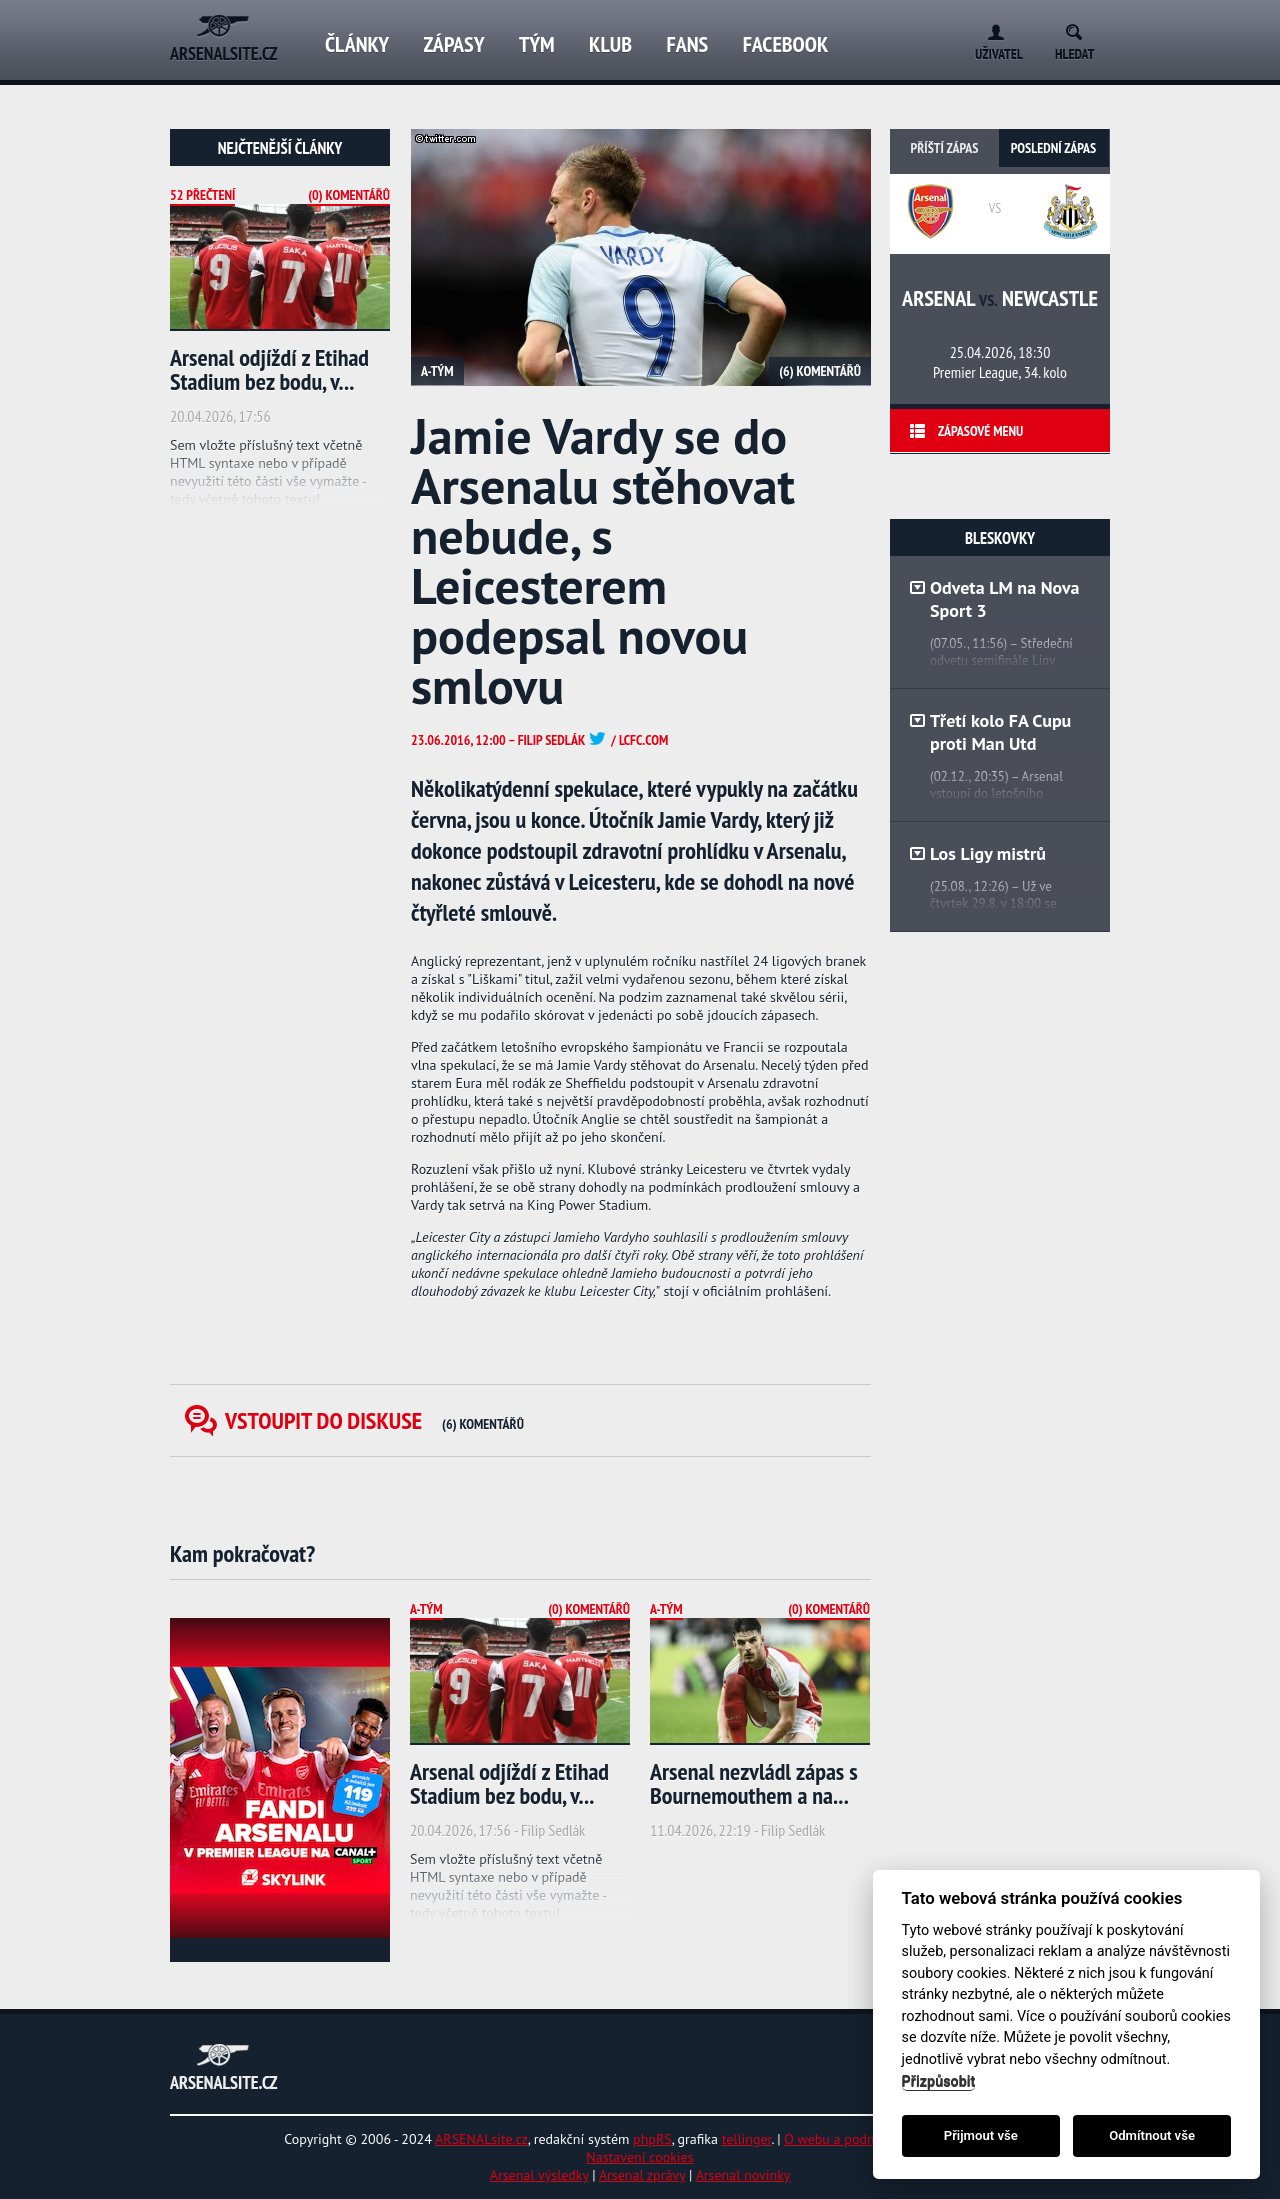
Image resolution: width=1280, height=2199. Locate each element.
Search (1080, 28)
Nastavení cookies (639, 2157)
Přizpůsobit (939, 2081)
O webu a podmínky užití (858, 2139)
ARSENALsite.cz (481, 2139)
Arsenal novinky (743, 2175)
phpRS (652, 2139)
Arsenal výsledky (539, 2175)
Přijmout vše (981, 2135)
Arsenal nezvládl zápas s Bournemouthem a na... (754, 1783)
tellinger (747, 2139)
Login (991, 28)
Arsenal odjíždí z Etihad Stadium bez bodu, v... (269, 369)
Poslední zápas (1053, 148)
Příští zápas (945, 148)
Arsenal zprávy (642, 2175)
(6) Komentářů (820, 371)
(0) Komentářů (349, 195)
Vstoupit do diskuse (374, 1420)
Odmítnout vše (1152, 2135)
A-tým (437, 371)
